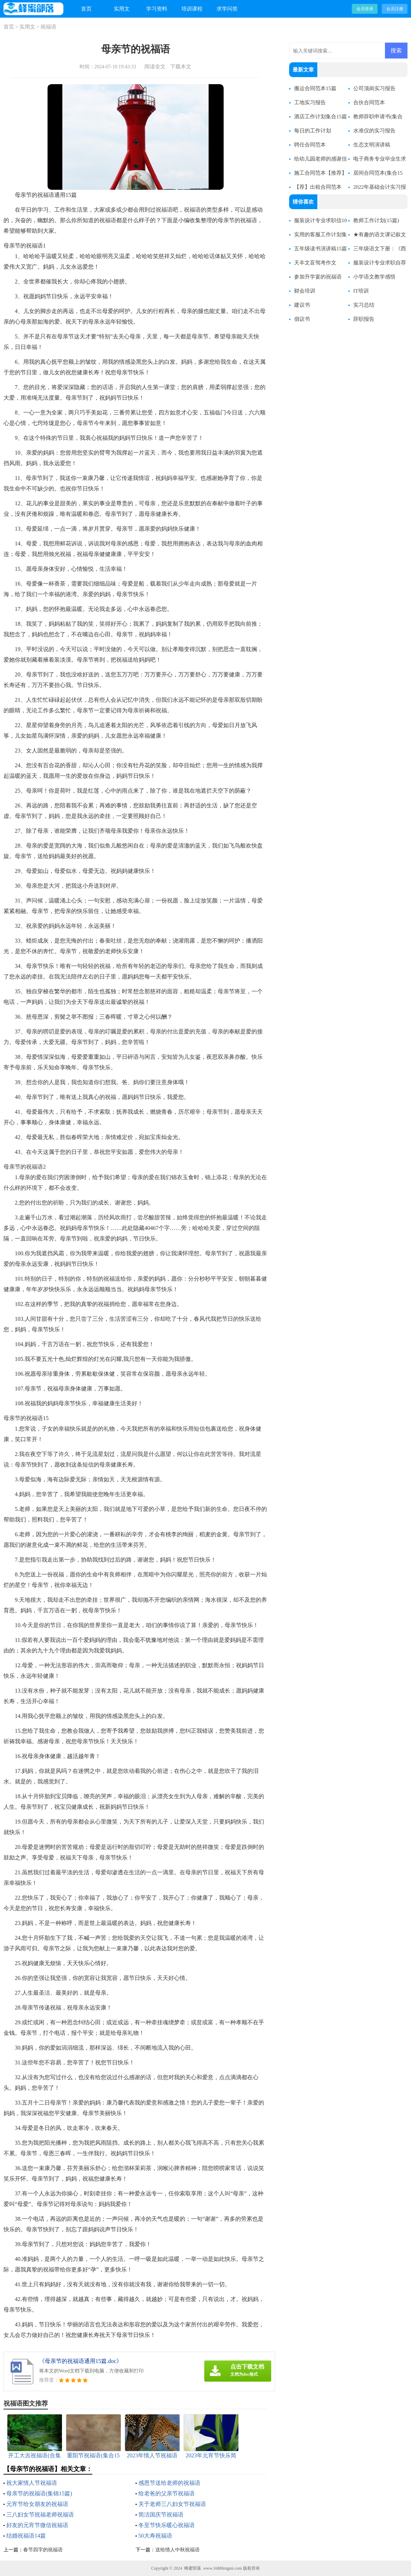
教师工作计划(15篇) (376, 220)
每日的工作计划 (312, 130)
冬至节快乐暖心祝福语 (166, 2525)
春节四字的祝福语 (43, 2549)
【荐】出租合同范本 (318, 187)
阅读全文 (155, 66)
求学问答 (227, 9)
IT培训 (361, 291)
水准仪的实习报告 (374, 130)
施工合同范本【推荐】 (320, 173)
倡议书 (302, 319)
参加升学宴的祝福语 (318, 277)
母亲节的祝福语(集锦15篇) (39, 2493)
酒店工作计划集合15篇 (320, 116)
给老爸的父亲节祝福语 (166, 2493)
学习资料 (156, 9)
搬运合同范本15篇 (315, 88)
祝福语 (48, 27)
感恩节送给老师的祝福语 (169, 2483)
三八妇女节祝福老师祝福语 (40, 2515)
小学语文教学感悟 (374, 277)
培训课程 (192, 9)
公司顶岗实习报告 (374, 88)
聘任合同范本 (310, 145)
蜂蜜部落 (192, 2568)
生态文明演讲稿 (371, 145)
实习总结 (363, 305)
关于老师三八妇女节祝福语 (172, 2504)
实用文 (122, 9)
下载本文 (180, 66)
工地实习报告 (310, 102)
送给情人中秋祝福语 (177, 2549)
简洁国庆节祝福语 (160, 2515)
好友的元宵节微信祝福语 (37, 2525)
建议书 (302, 305)
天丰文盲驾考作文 (315, 262)
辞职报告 (363, 319)
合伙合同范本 (369, 102)
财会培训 (304, 291)
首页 (86, 9)
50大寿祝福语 (155, 2536)
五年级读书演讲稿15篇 (320, 248)
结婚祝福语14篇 (26, 2536)
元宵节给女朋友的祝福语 (37, 2504)
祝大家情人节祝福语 (31, 2483)
